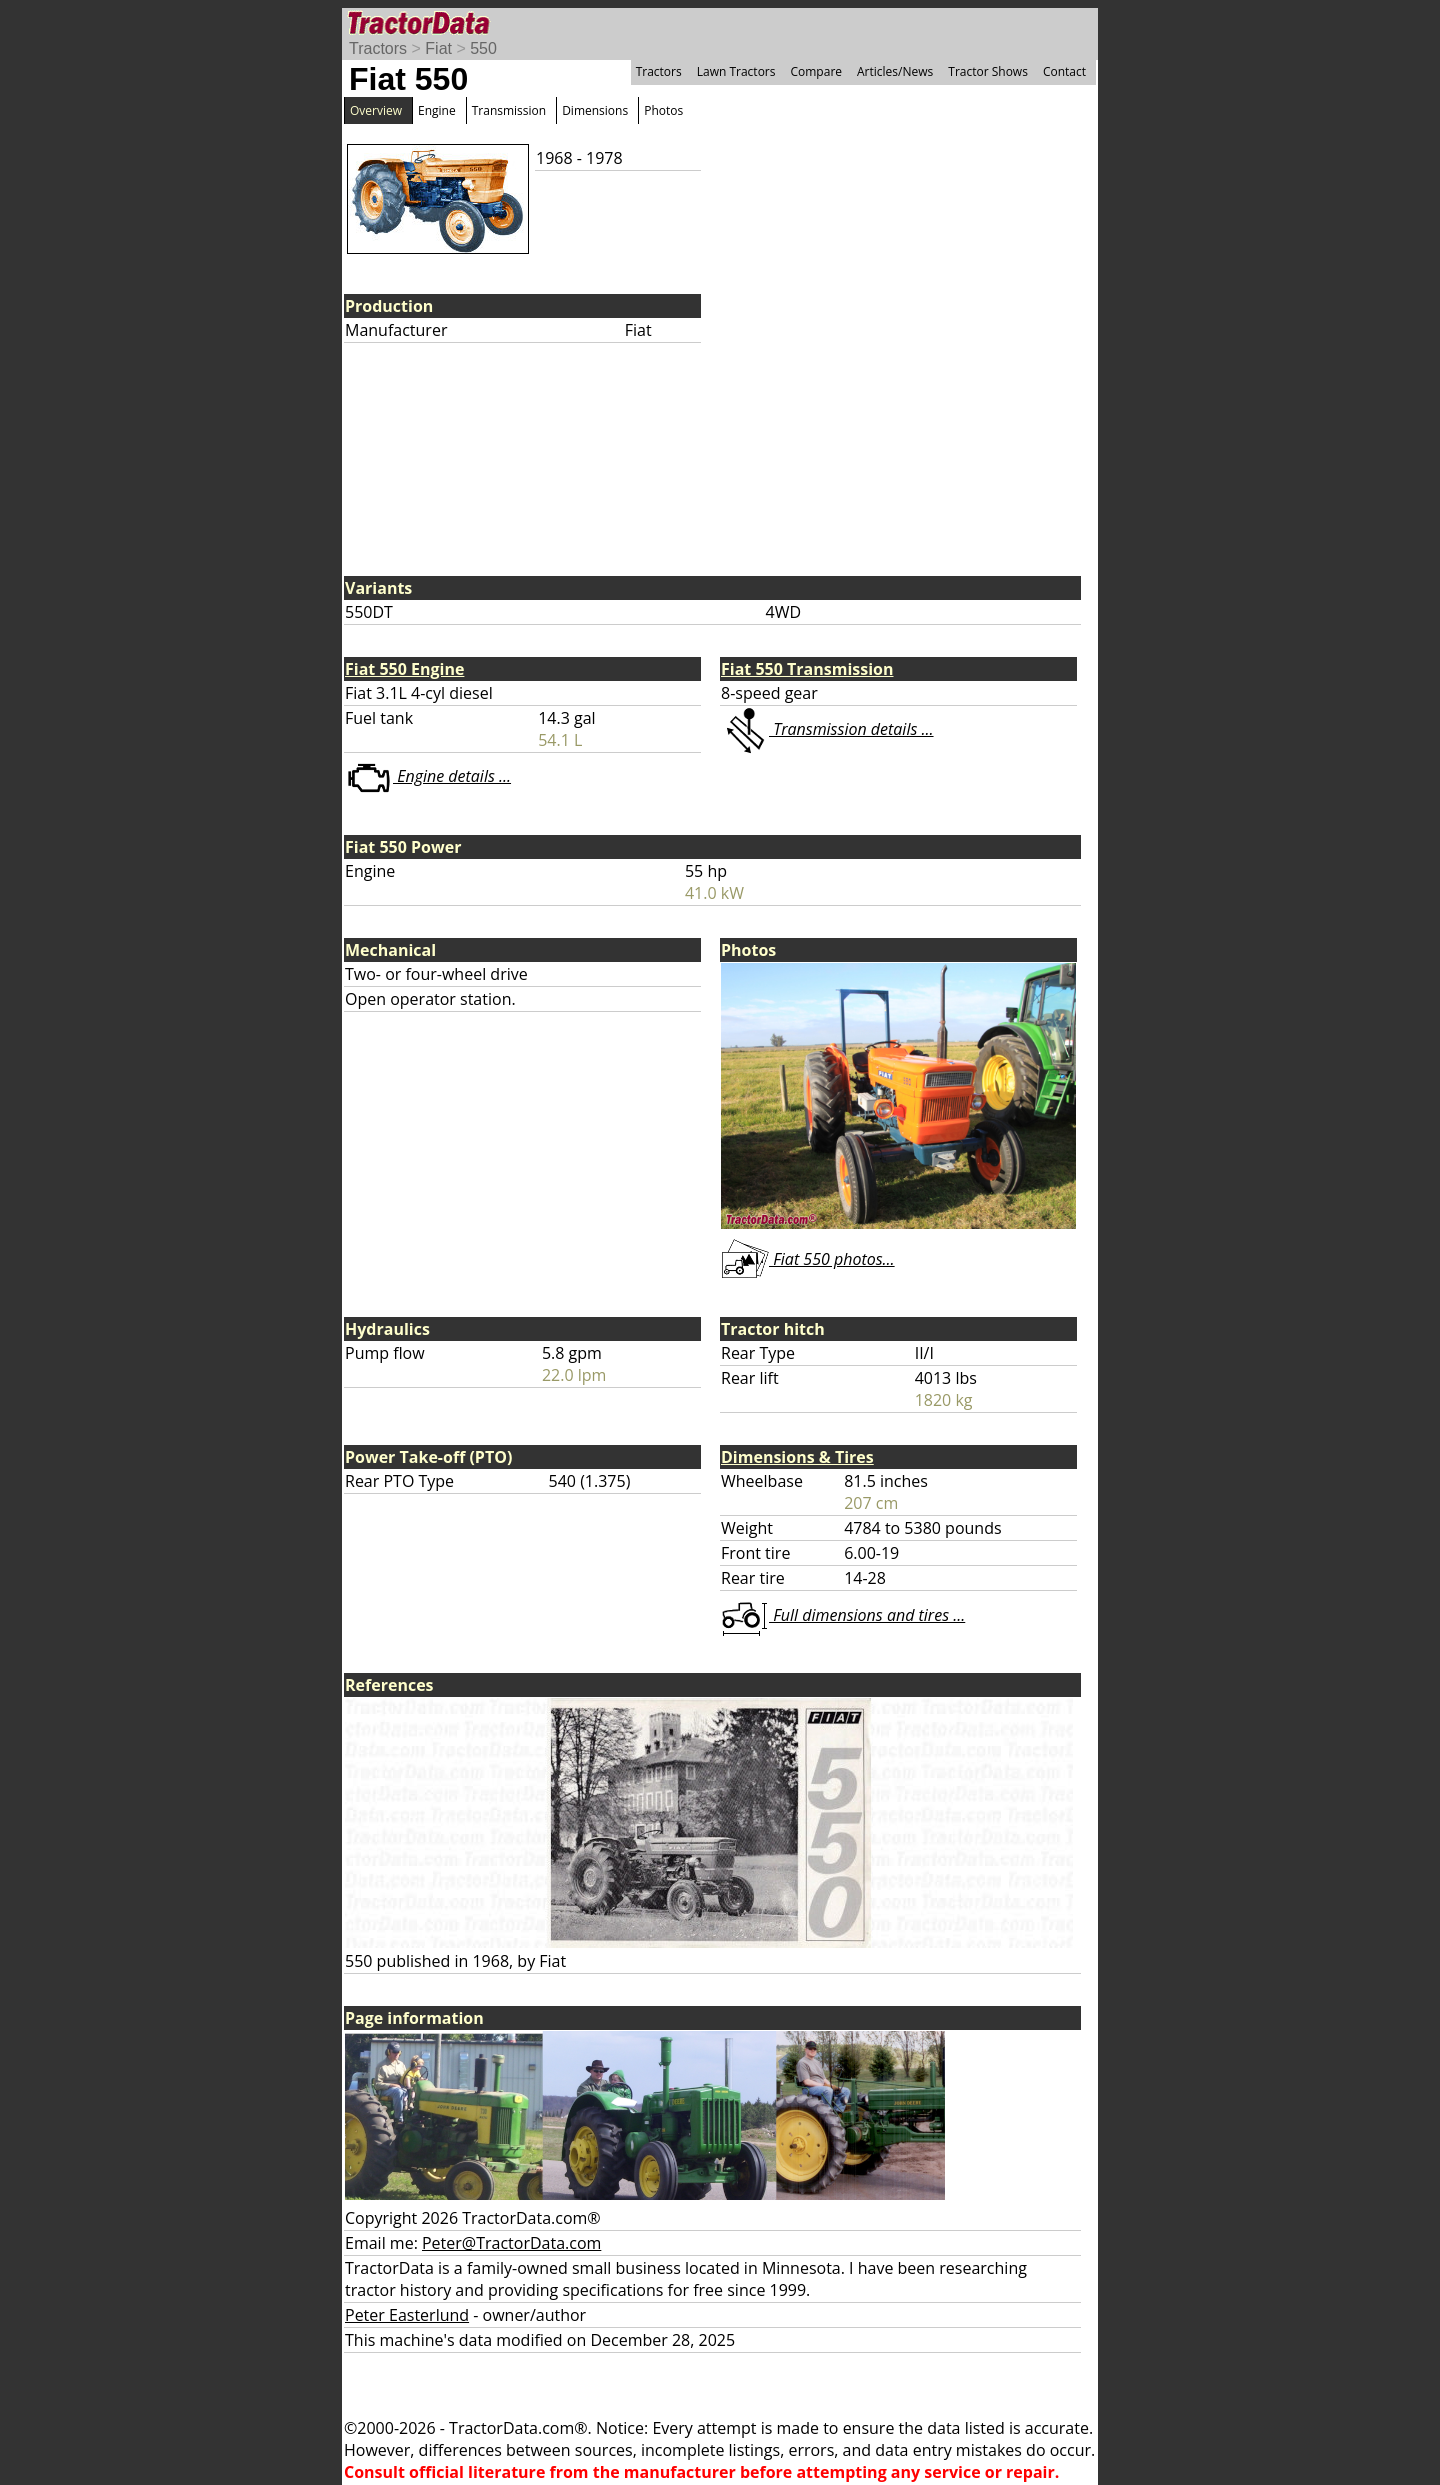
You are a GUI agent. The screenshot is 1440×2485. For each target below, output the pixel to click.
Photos (663, 110)
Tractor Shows (988, 71)
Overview (376, 110)
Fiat (438, 48)
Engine (437, 110)
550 (483, 48)
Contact (1064, 71)
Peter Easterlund (407, 2315)
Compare (816, 71)
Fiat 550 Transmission (807, 669)
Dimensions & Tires (797, 1457)
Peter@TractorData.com (511, 2243)
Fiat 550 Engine (404, 669)
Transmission (509, 110)
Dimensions (595, 110)
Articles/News (895, 71)
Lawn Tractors (736, 71)
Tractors (378, 48)
